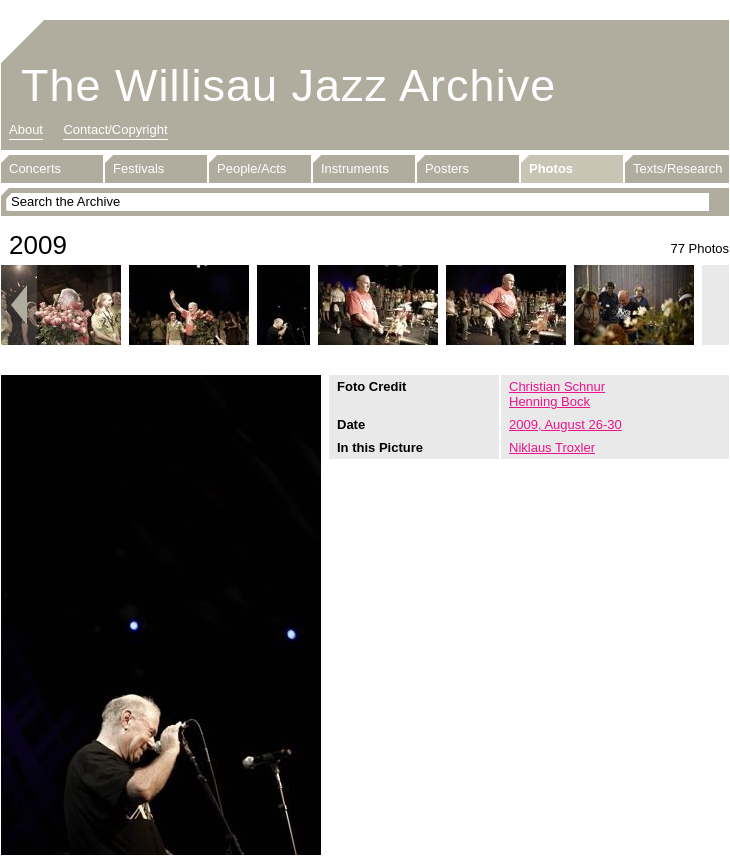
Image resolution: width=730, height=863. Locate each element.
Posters (447, 168)
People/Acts (251, 168)
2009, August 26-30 (565, 424)
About (26, 129)
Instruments (355, 168)
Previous (19, 305)
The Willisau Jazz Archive (288, 85)
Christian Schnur (557, 386)
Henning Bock (549, 401)
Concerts (35, 168)
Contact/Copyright (115, 129)
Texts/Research (678, 168)
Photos (551, 168)
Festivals (138, 168)
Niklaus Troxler (552, 447)
